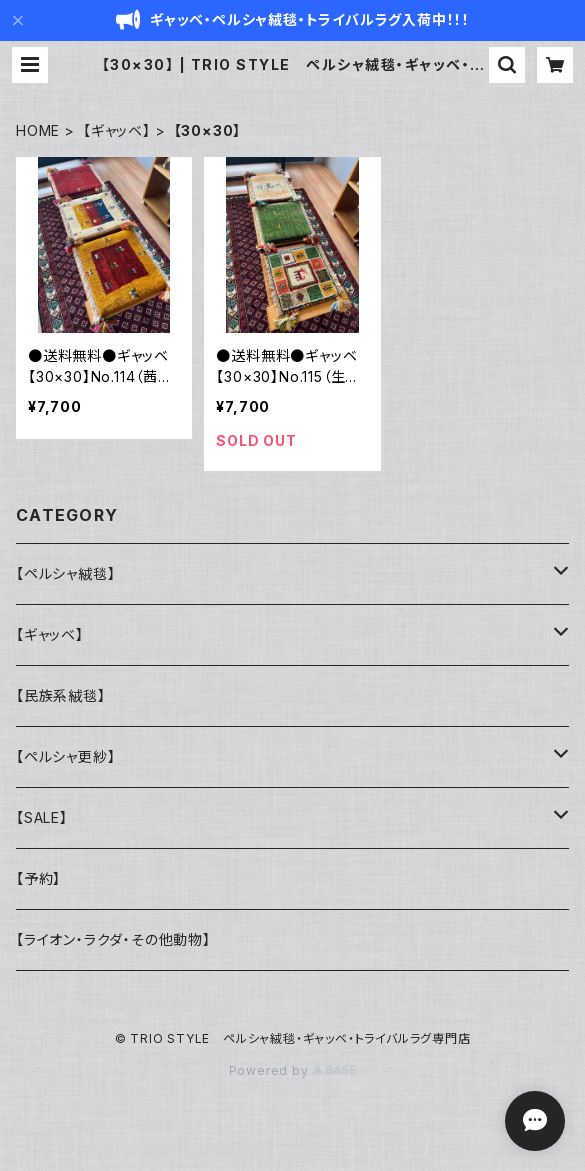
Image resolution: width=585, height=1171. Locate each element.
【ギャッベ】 (117, 130)
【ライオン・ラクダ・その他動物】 (113, 939)
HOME (38, 130)
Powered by (293, 1070)
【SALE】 (42, 817)
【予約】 (38, 878)
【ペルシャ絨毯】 (65, 573)
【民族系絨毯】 (61, 695)
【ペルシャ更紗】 (65, 756)
